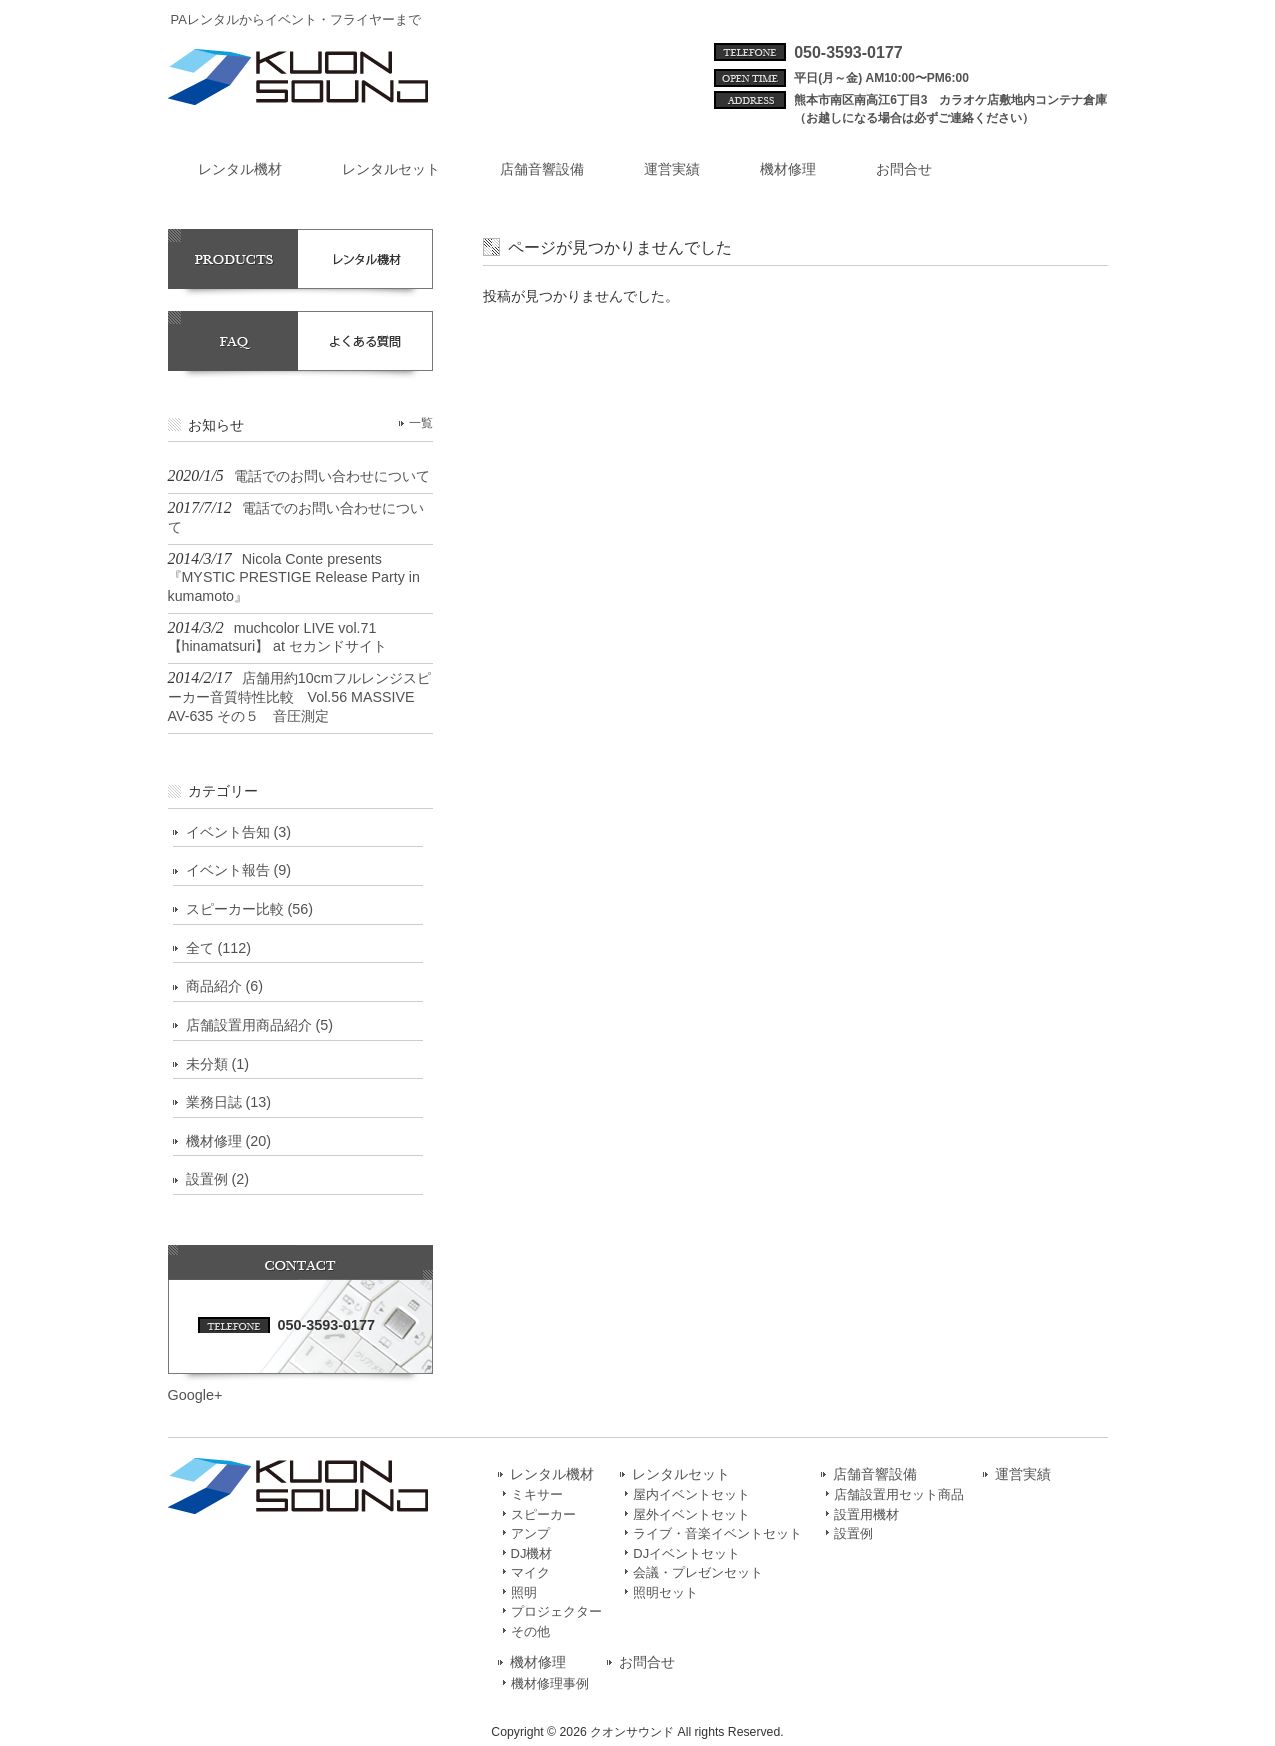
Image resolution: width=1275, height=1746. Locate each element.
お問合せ (647, 1662)
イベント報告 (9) (239, 870)
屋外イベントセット (691, 1514)
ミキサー (537, 1494)
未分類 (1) (218, 1064)
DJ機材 (532, 1553)
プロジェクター (556, 1611)
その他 (530, 1631)
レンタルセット (681, 1474)
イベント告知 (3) (239, 832)
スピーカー (543, 1514)
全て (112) (219, 948)
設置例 (853, 1533)
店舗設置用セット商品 (899, 1494)
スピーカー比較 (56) (250, 909)
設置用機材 (866, 1514)
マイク (530, 1572)
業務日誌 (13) (229, 1102)
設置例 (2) (218, 1179)
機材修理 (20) (229, 1141)
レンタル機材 (552, 1474)
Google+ (195, 1395)
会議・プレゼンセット (698, 1572)
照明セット (665, 1592)
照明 (524, 1592)
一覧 (421, 423)
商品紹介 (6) (225, 986)
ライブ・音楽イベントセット (717, 1533)
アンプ (530, 1533)
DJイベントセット (686, 1553)
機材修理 (538, 1662)
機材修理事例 (550, 1683)
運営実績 (1023, 1474)
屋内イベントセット (691, 1494)
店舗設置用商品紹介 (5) (260, 1025)
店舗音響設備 (875, 1474)
